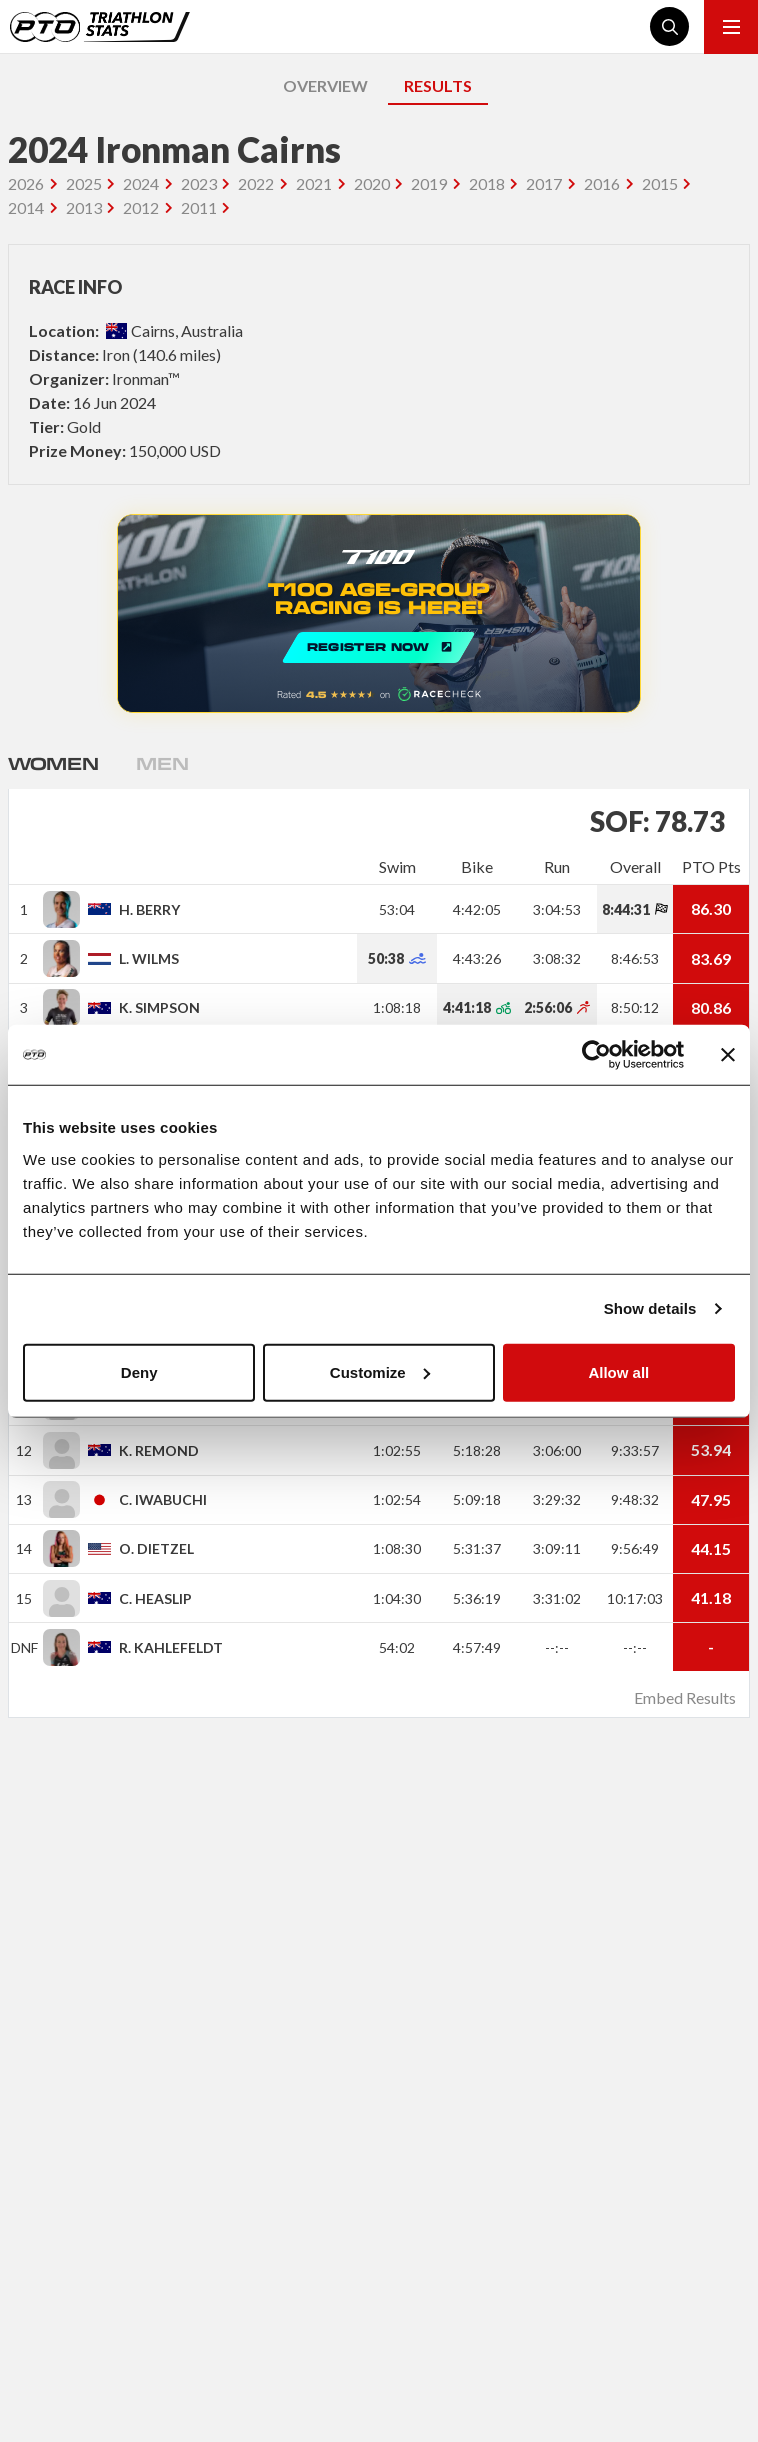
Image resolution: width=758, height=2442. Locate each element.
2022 (256, 183)
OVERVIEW (325, 85)
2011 (199, 207)
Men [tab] (162, 763)
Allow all (618, 1371)
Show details (650, 1308)
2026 (26, 183)
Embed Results (685, 1697)
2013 (84, 207)
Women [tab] (53, 763)
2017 (544, 183)
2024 (141, 183)
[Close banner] (728, 1055)
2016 (602, 183)
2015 (660, 183)
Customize (380, 1371)
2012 (141, 207)
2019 (429, 183)
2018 (487, 183)
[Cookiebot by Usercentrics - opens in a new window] (596, 1055)
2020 (372, 183)
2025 (84, 183)
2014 (26, 207)
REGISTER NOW (379, 613)
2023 (199, 183)
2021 (314, 183)
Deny (139, 1371)
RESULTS (438, 85)
